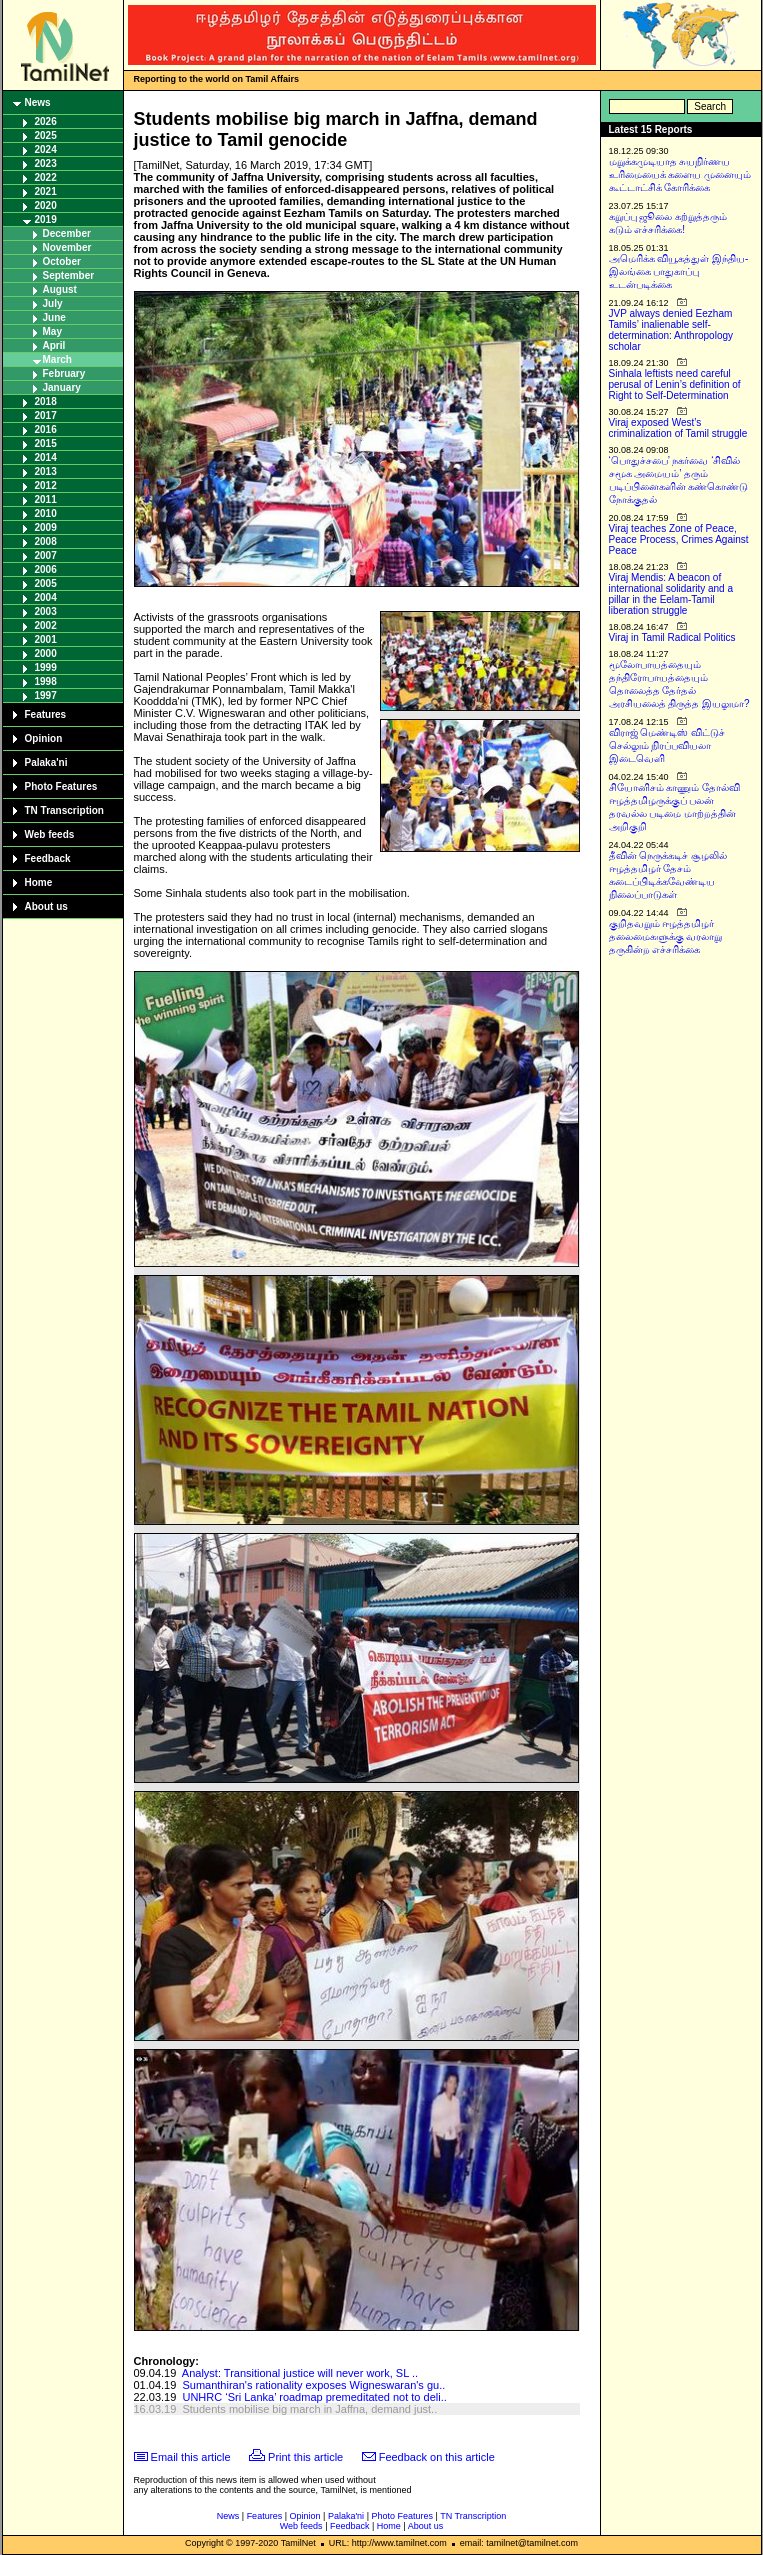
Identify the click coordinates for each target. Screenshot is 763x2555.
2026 (46, 121)
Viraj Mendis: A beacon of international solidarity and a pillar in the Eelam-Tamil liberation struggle (671, 594)
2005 (46, 583)
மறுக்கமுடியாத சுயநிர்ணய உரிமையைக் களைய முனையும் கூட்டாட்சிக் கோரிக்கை (680, 174)
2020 (46, 205)
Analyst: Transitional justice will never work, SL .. (300, 2373)
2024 (46, 149)
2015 (46, 443)
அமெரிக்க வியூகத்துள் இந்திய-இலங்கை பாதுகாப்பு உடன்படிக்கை (679, 271)
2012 (46, 485)
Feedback (48, 858)
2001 (46, 639)
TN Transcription (64, 810)
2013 (46, 471)
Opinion (44, 738)
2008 (46, 541)
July (53, 303)
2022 (46, 177)
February (64, 373)
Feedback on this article (437, 2457)
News (38, 102)
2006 (46, 569)
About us (46, 906)
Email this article (191, 2457)
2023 (46, 163)
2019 (46, 219)
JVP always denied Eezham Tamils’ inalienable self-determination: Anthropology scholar (671, 330)
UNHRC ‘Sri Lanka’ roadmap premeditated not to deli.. (314, 2397)
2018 (46, 401)
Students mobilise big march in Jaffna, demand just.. (309, 2409)
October (62, 261)
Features (46, 714)
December (67, 233)
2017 (46, 415)
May (52, 331)
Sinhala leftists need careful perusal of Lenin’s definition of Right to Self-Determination (675, 384)
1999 (46, 667)
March (57, 359)
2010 (46, 513)
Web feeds (50, 834)
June (54, 317)
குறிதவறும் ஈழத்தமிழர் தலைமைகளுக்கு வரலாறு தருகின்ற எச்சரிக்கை (666, 936)
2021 (46, 191)
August (60, 289)
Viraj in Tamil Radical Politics (672, 637)
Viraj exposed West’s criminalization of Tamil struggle (678, 428)
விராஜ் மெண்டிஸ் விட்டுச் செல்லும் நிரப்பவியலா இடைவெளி (667, 745)
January (62, 387)
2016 (46, 429)
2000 (46, 653)
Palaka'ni (46, 762)
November (67, 247)
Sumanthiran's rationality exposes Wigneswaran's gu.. (313, 2385)
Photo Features (61, 786)
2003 (46, 611)
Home (39, 882)
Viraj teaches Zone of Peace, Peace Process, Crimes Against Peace (679, 539)
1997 (46, 695)
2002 (46, 625)
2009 (46, 527)
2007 (46, 555)
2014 (46, 457)
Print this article (305, 2457)
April (54, 345)
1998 (46, 681)
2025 (46, 135)
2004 (46, 597)
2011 (46, 499)
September (69, 275)
